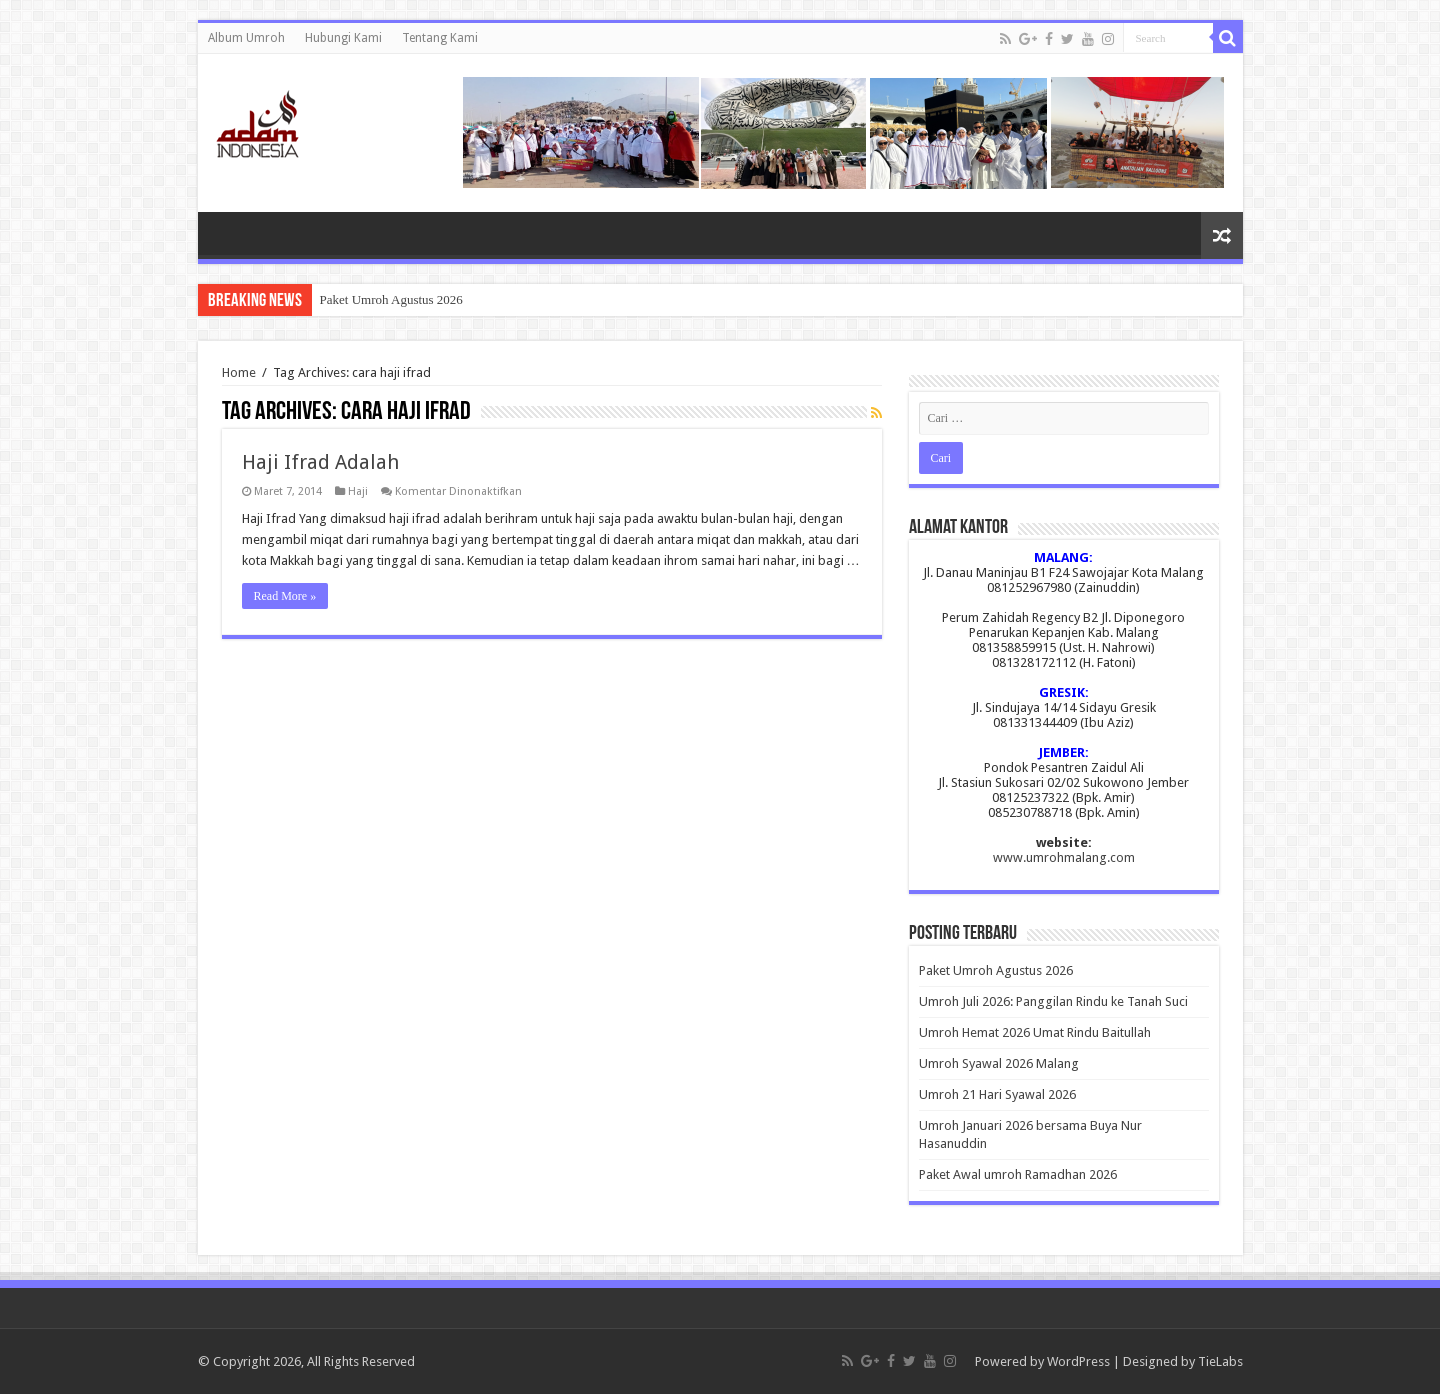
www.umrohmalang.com (1064, 857)
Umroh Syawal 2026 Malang (999, 1063)
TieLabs (1220, 1361)
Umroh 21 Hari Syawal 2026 (997, 1094)
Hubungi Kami (343, 38)
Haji (358, 491)
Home (239, 372)
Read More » (285, 596)
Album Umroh (246, 38)
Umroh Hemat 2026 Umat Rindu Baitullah (1035, 1032)
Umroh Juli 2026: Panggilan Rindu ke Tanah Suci (1053, 1001)
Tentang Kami (440, 38)
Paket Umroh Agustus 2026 (391, 299)
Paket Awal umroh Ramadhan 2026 (1018, 1174)
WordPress (1078, 1361)
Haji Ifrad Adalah (320, 462)
